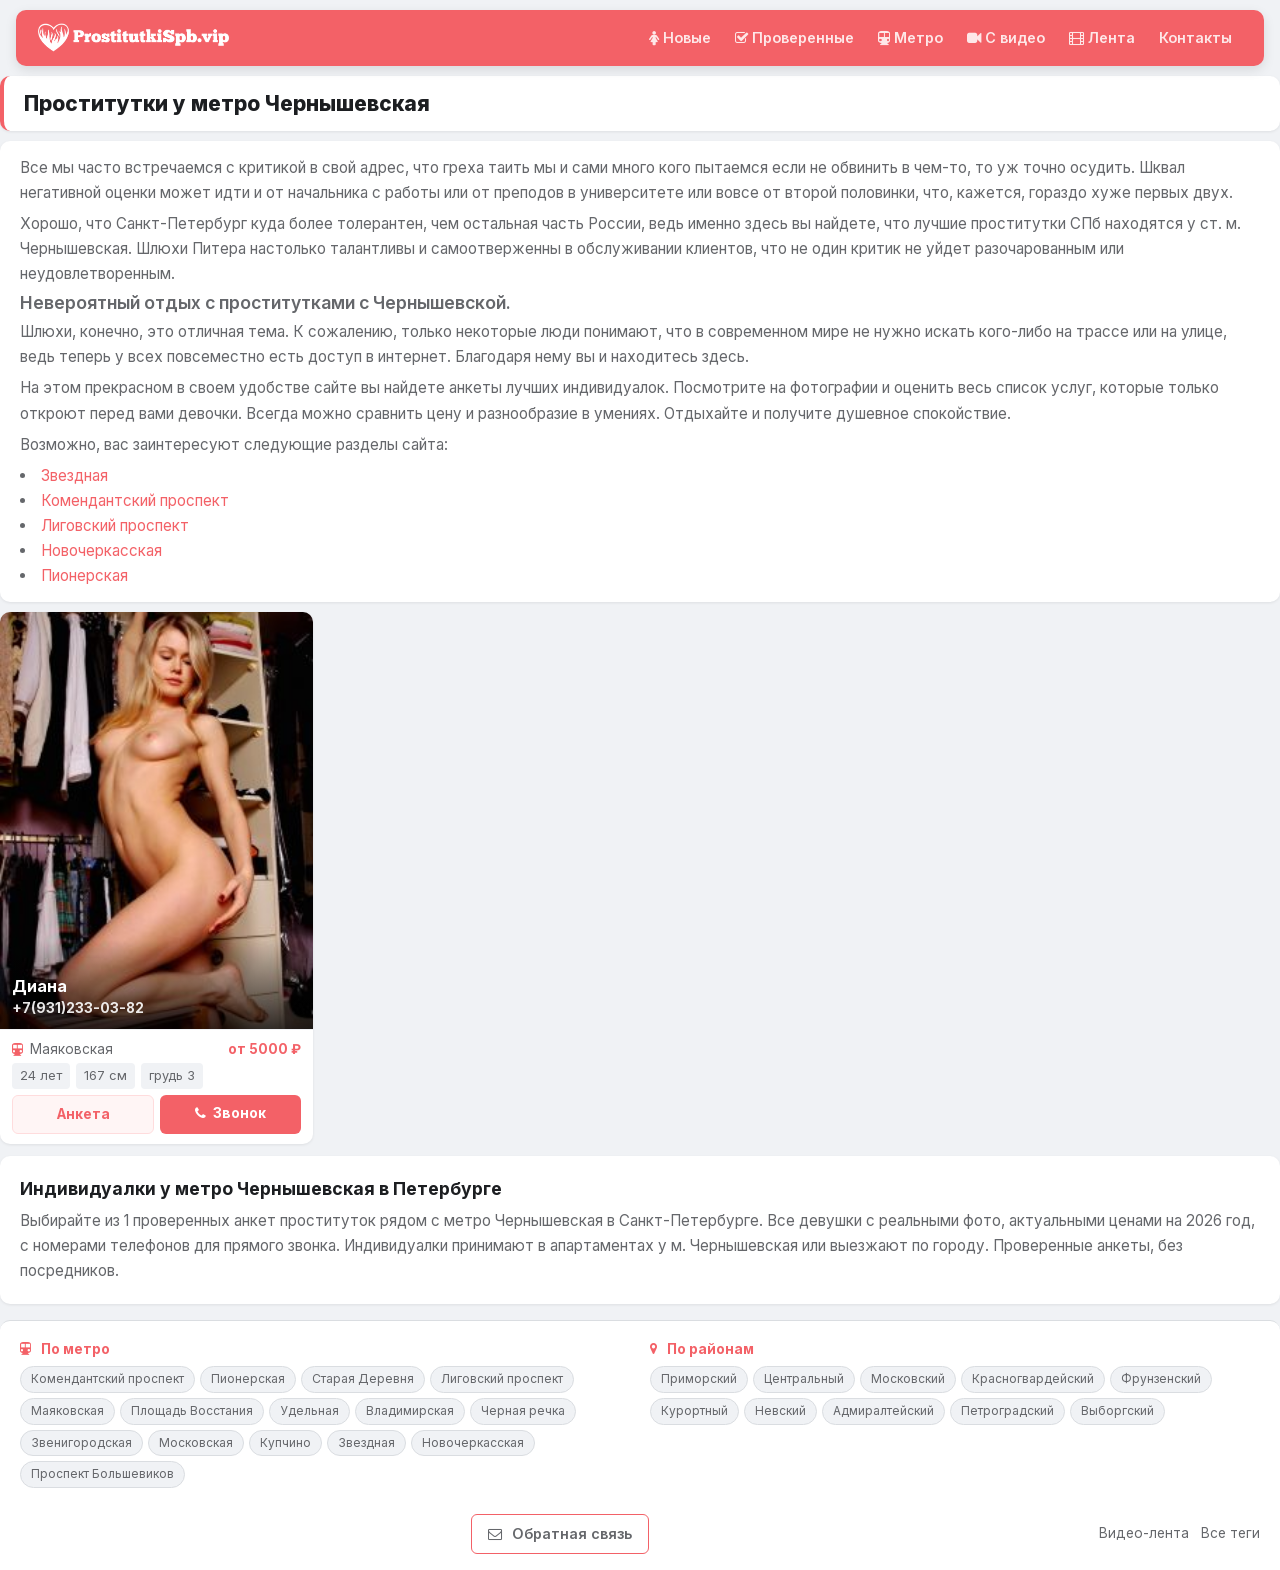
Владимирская (410, 1410)
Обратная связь (560, 1533)
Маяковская (67, 1410)
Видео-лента (1144, 1533)
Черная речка (523, 1410)
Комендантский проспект (135, 500)
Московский (908, 1378)
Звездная (74, 475)
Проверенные (794, 37)
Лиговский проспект (115, 525)
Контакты (1195, 37)
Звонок (230, 1113)
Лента (1102, 37)
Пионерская (84, 575)
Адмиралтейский (883, 1410)
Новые (680, 37)
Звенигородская (81, 1442)
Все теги (1230, 1533)
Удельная (309, 1410)
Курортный (694, 1410)
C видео (1006, 37)
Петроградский (1007, 1410)
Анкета (83, 1114)
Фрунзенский (1161, 1378)
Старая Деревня (363, 1378)
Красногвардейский (1033, 1378)
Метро (910, 37)
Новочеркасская (101, 550)
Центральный (804, 1378)
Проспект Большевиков (102, 1473)
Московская (196, 1442)
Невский (780, 1410)
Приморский (699, 1378)
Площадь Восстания (192, 1410)
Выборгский (1117, 1410)
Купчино (285, 1442)
